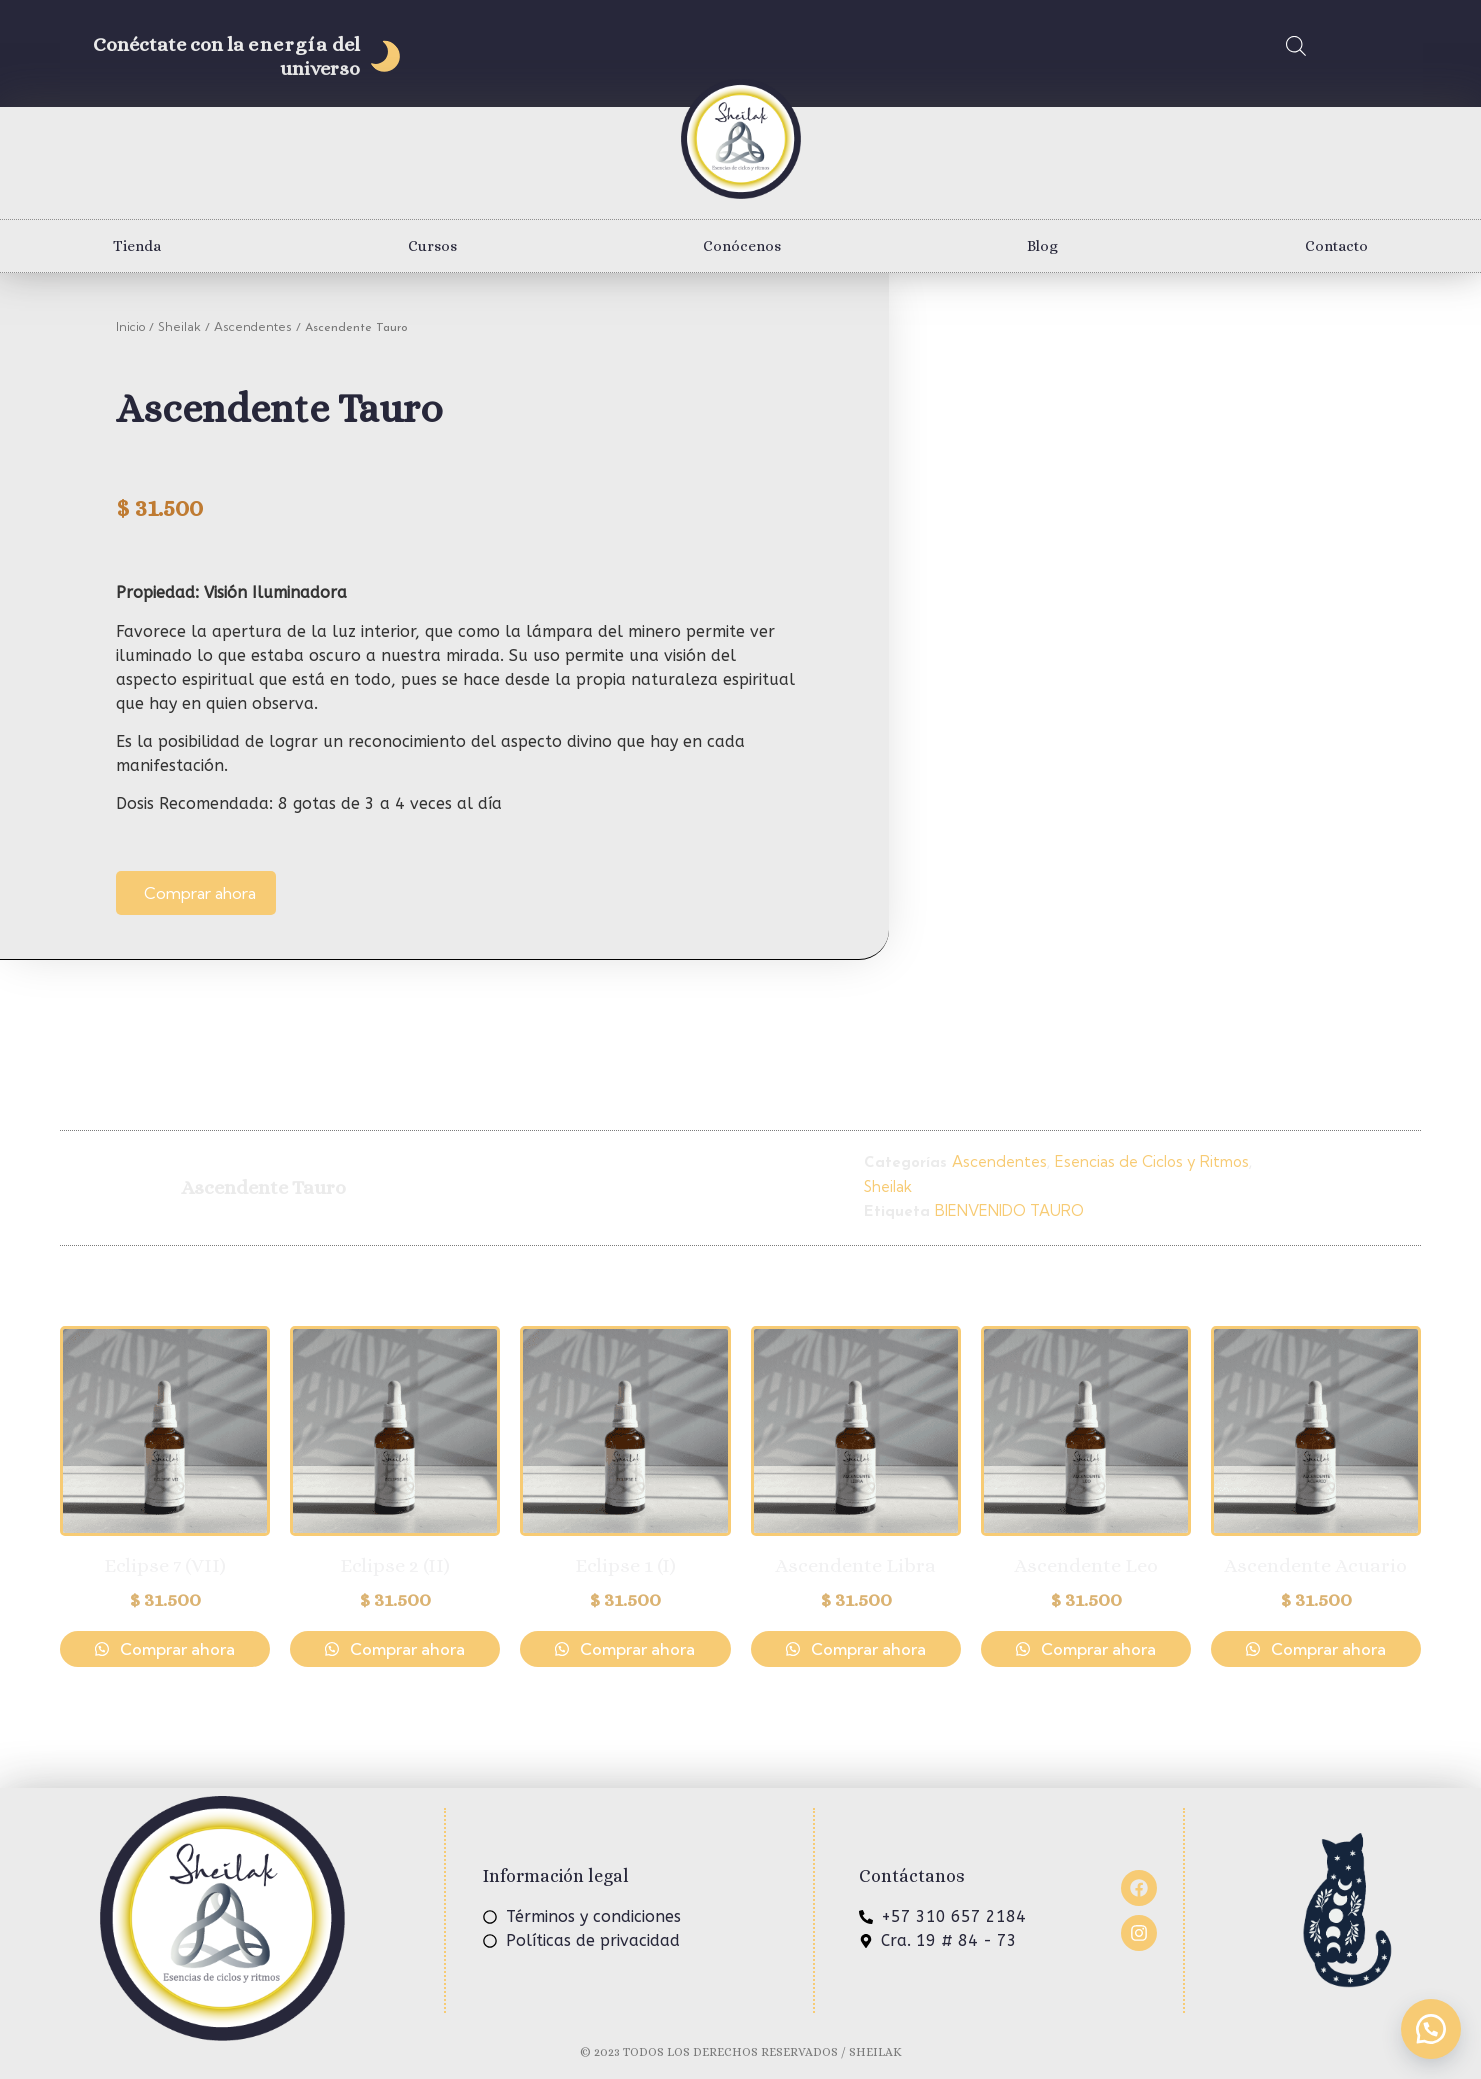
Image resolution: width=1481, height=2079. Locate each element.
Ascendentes (253, 326)
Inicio (130, 326)
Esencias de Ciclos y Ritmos (1152, 1161)
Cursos (432, 246)
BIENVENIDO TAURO (1009, 1210)
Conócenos (742, 246)
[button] (1431, 2029)
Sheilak (179, 326)
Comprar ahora (200, 893)
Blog (1042, 246)
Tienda (137, 246)
